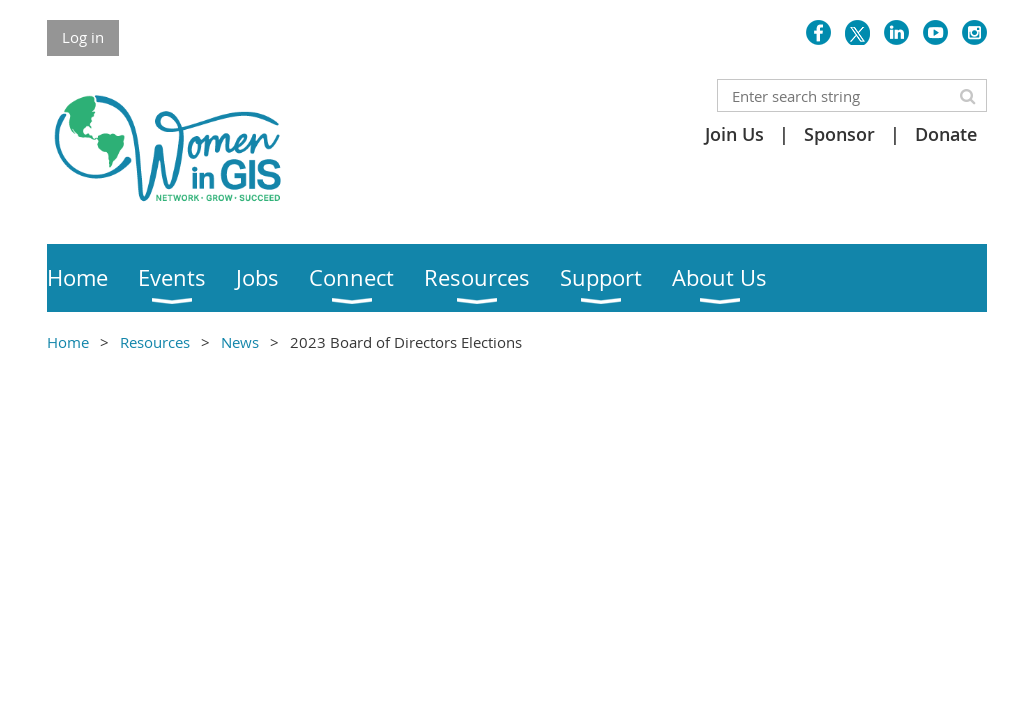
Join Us (734, 134)
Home (68, 342)
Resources (155, 342)
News (240, 342)
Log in (83, 37)
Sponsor (839, 134)
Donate (946, 134)
